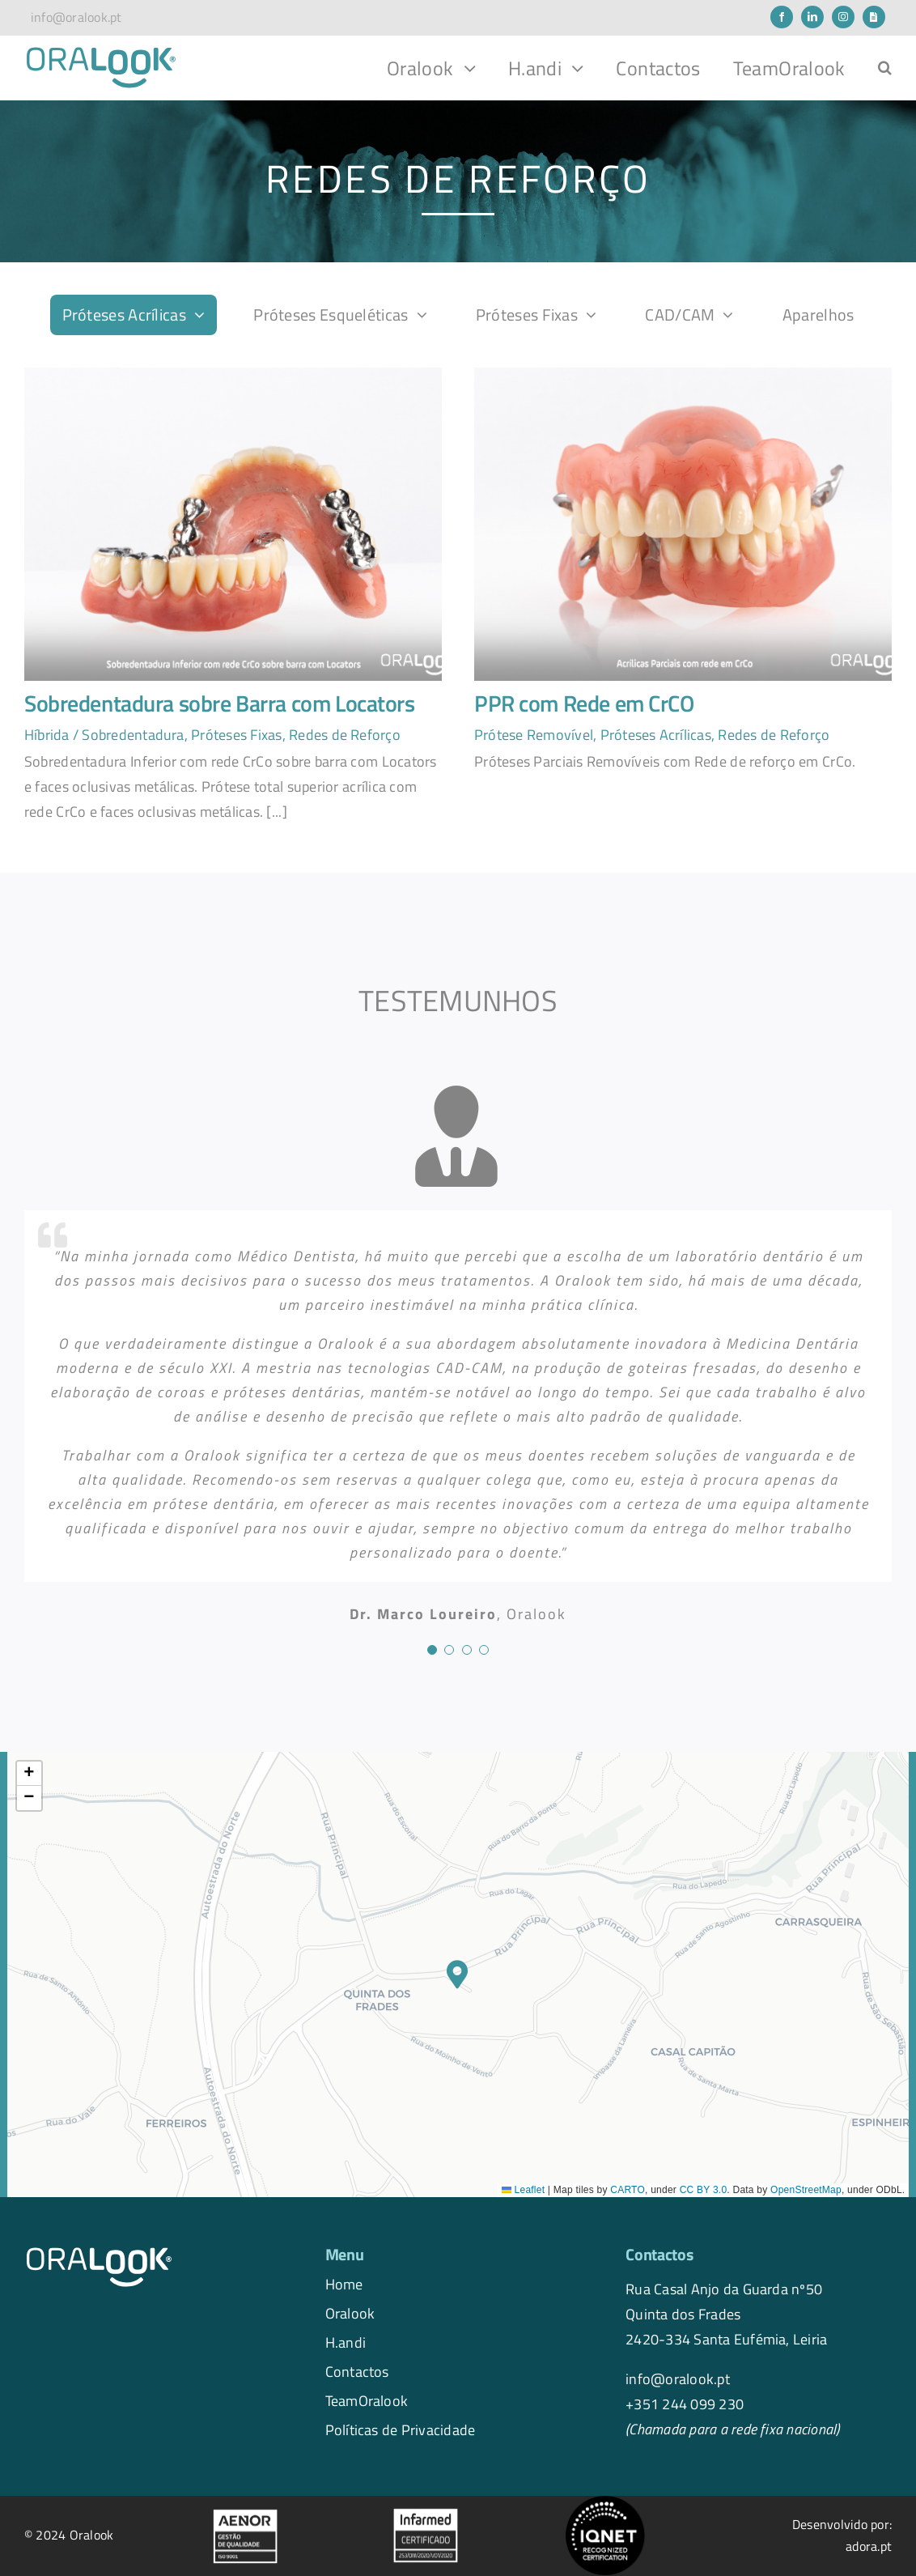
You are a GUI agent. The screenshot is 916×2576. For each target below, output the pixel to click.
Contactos (357, 2371)
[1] (233, 374)
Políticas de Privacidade (400, 2429)
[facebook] (781, 17)
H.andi (345, 2342)
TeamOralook (367, 2400)
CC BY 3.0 (703, 2190)
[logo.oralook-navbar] (101, 52)
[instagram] (843, 17)
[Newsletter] (874, 17)
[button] (885, 68)
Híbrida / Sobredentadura (104, 734)
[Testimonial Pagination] (432, 1650)
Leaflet (523, 2190)
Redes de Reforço (345, 734)
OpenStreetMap (806, 2190)
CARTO (627, 2190)
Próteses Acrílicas (655, 734)
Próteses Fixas (236, 734)
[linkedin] (812, 17)
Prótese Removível (533, 734)
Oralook (350, 2313)
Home (344, 2283)
